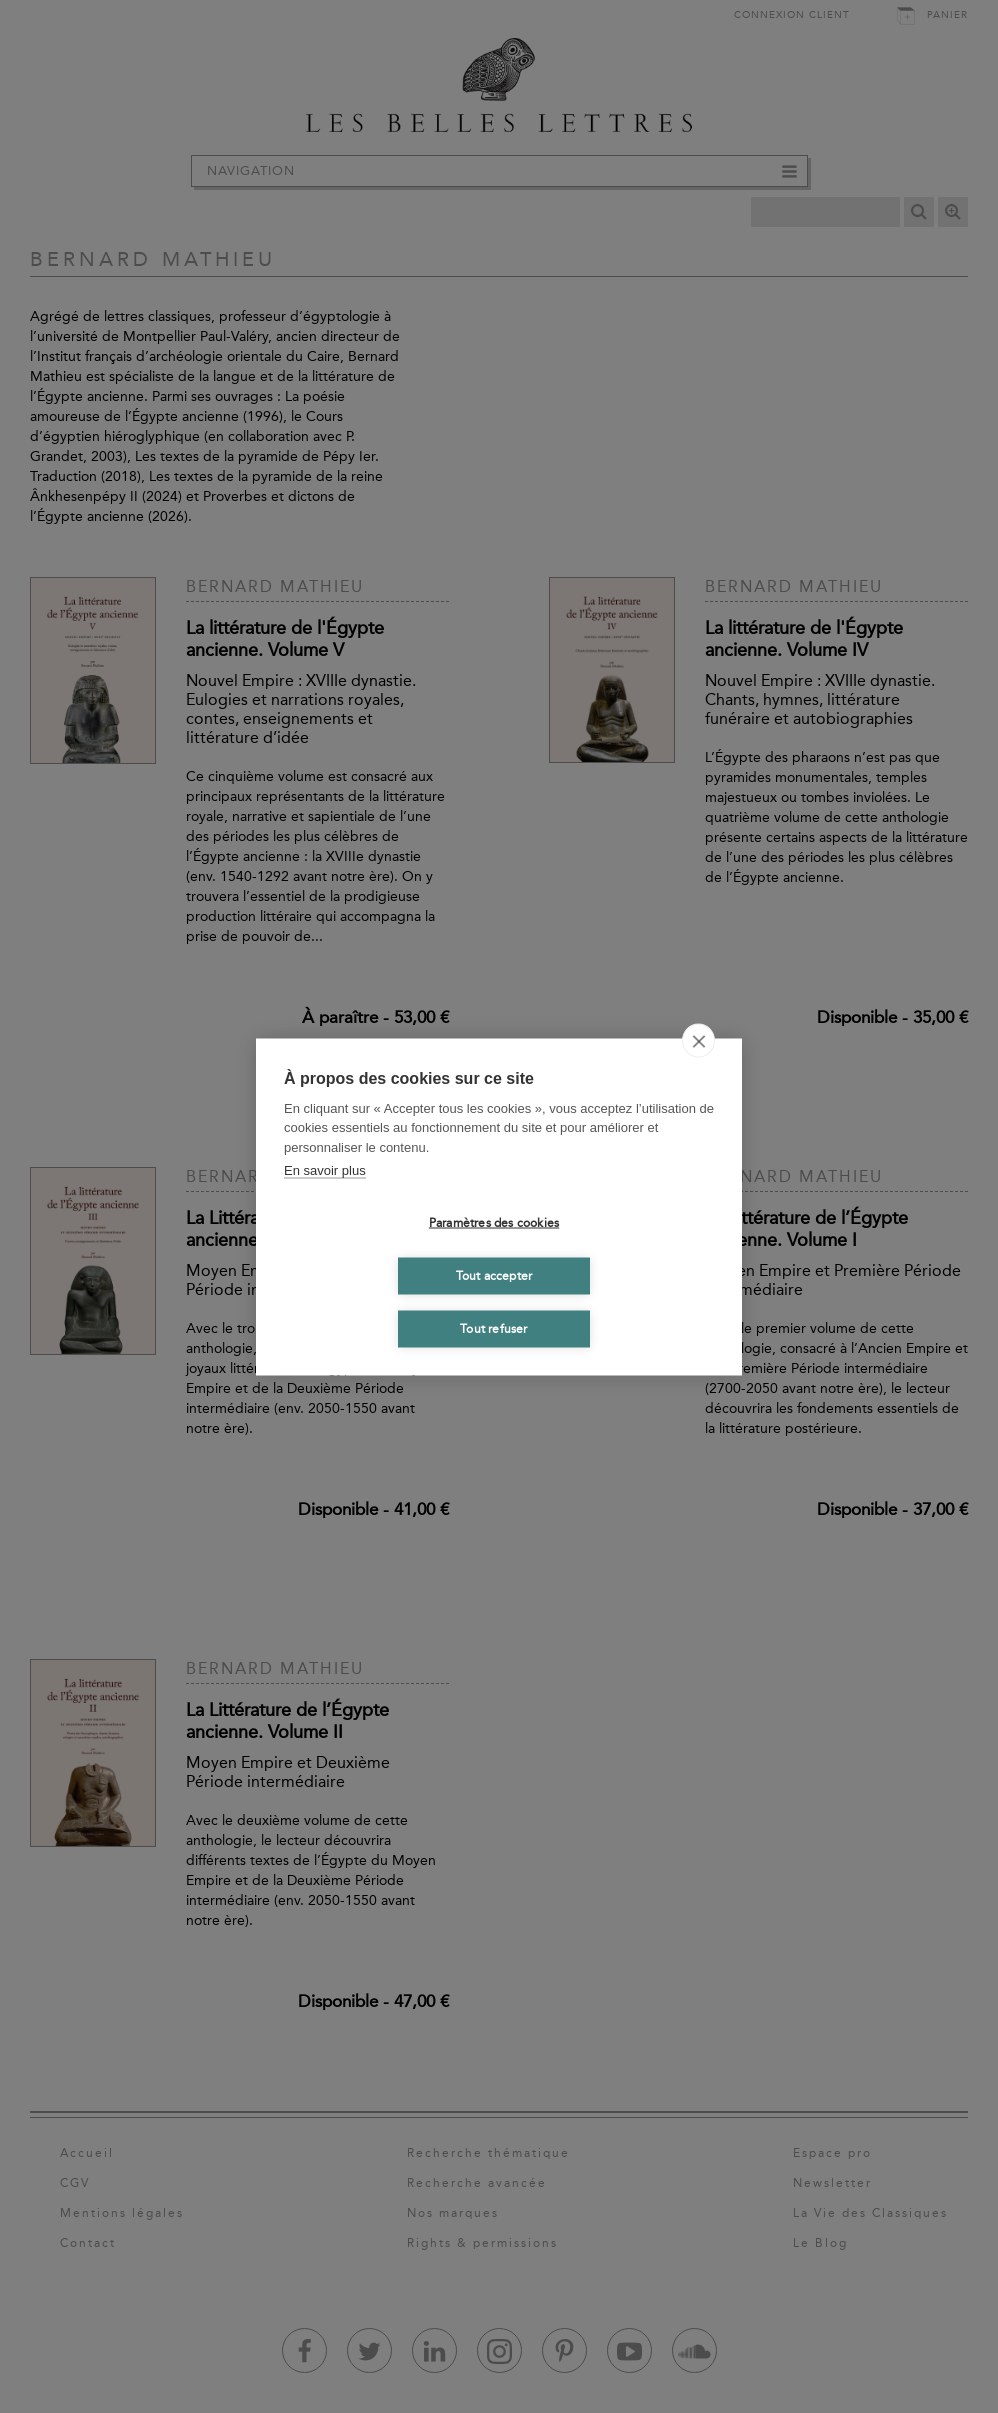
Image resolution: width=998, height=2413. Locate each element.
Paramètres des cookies (494, 1223)
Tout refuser (493, 1329)
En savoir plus (325, 1170)
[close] (698, 1040)
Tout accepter (494, 1276)
